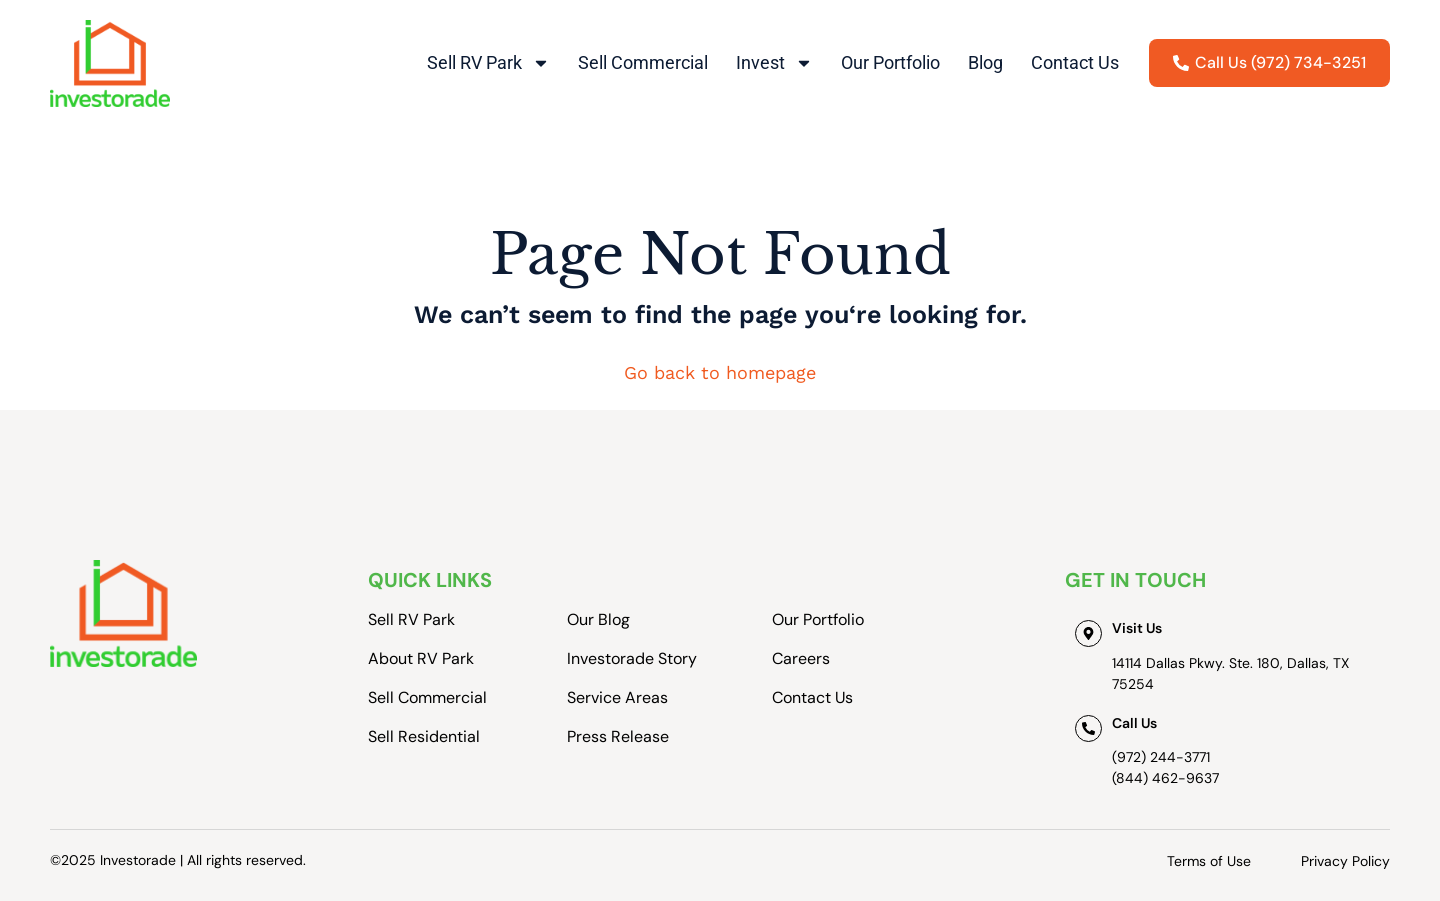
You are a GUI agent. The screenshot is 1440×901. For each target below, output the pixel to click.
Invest (774, 63)
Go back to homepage (720, 372)
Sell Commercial (643, 62)
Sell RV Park (488, 63)
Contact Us (1075, 62)
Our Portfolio (890, 62)
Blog (985, 62)
